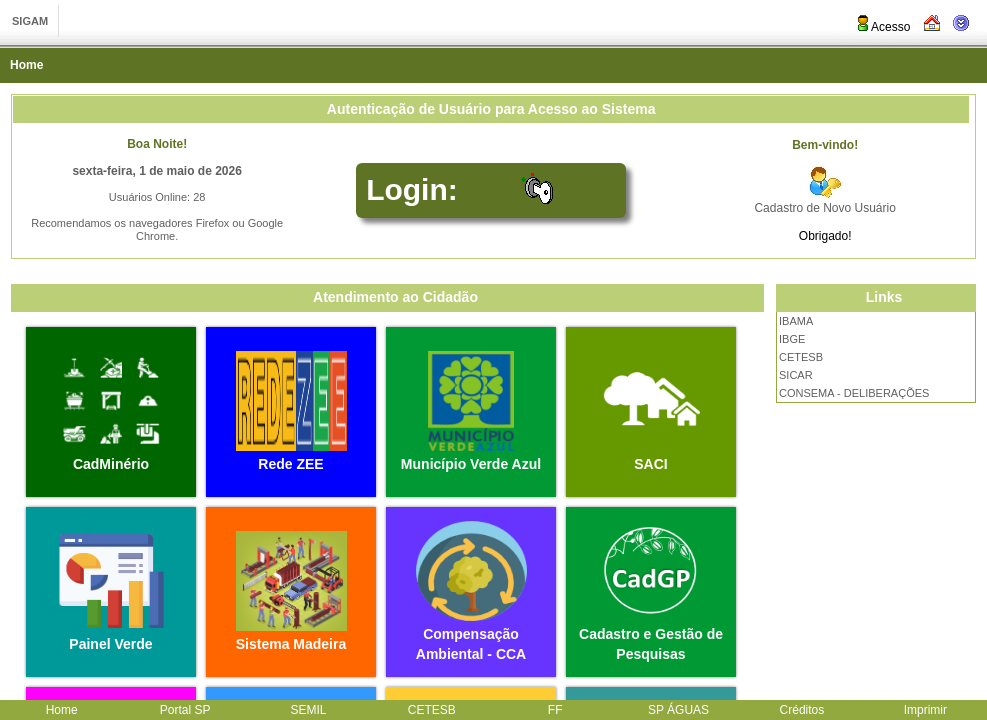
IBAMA (796, 321)
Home (26, 65)
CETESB (801, 357)
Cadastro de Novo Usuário (824, 208)
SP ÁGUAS (678, 710)
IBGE (792, 339)
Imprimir (925, 710)
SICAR (796, 375)
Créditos (802, 710)
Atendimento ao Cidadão (395, 297)
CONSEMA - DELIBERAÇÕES (854, 393)
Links (884, 297)
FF (555, 710)
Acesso (882, 27)
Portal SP (185, 710)
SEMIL (308, 710)
